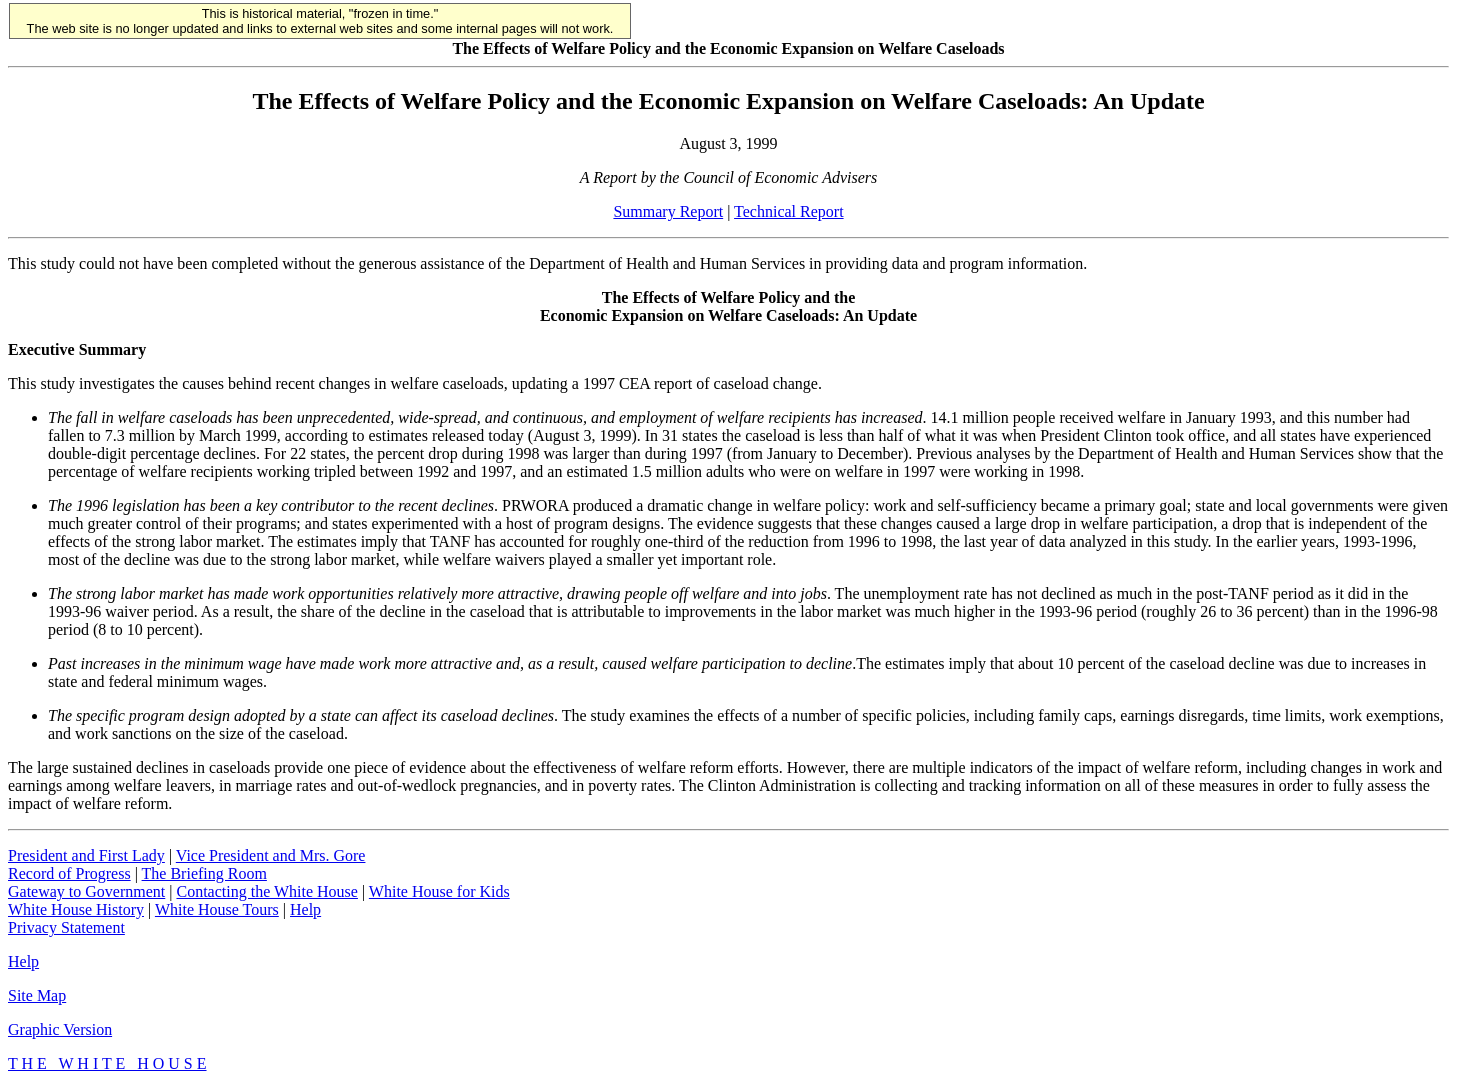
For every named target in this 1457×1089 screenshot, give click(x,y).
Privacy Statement (66, 927)
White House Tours (217, 909)
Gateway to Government (86, 891)
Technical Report (789, 211)
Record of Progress (69, 873)
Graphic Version (60, 1029)
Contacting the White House (266, 891)
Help (305, 909)
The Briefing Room (204, 873)
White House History (76, 909)
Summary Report (668, 211)
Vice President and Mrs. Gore (271, 855)
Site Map (37, 995)
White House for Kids (439, 891)
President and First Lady (86, 855)
